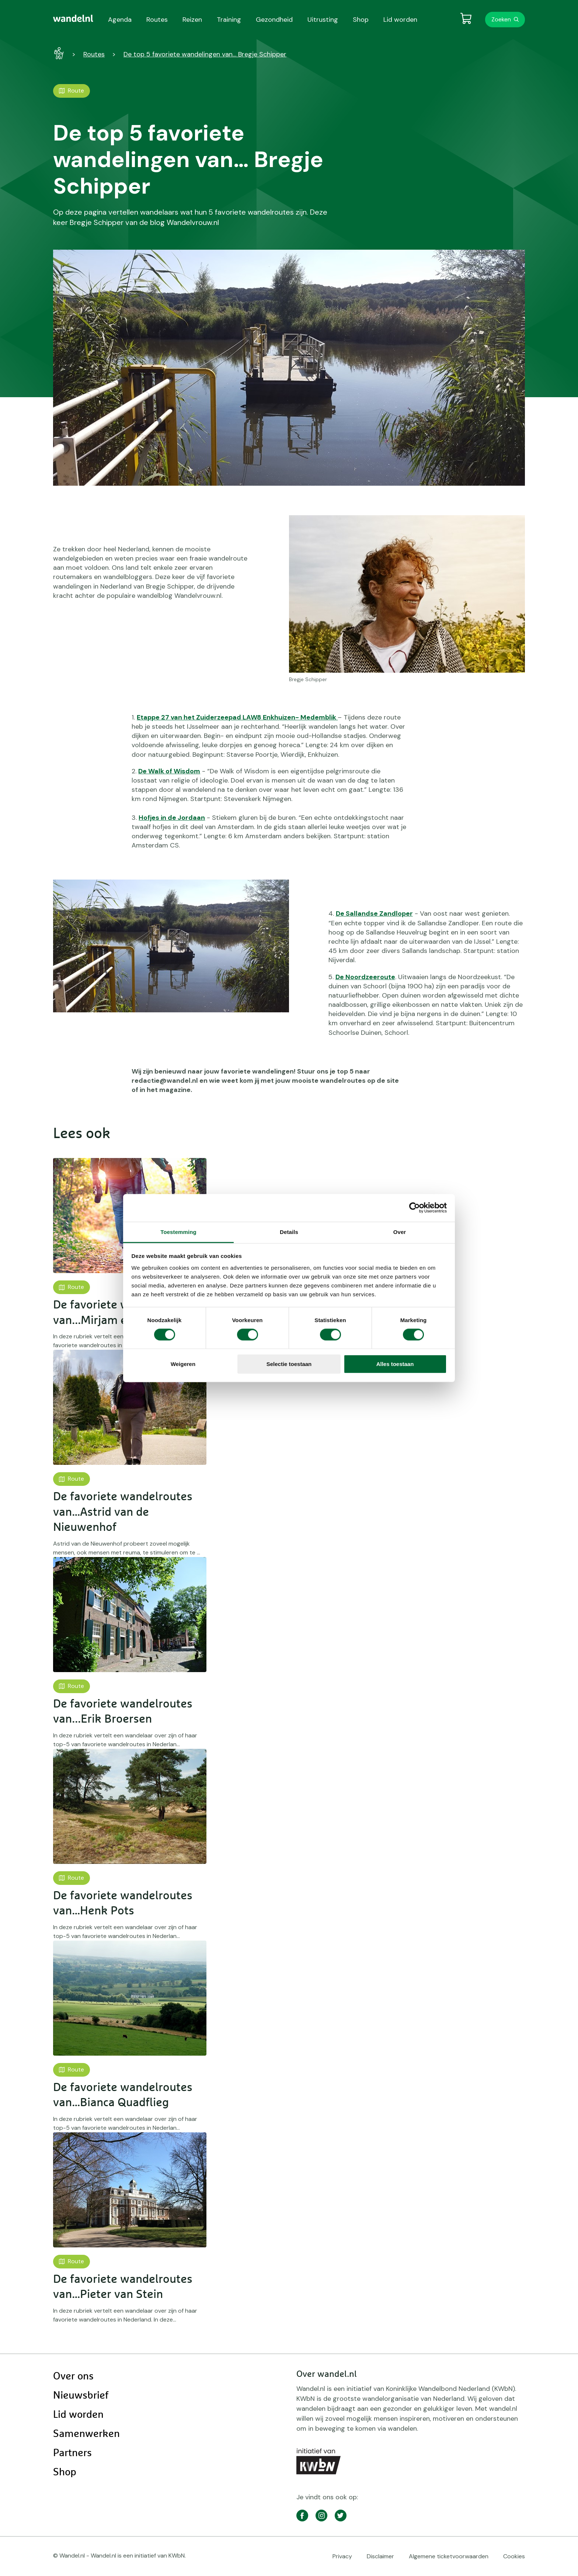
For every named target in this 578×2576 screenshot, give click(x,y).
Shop (64, 2472)
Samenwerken (86, 2434)
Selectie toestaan (289, 1364)
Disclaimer (380, 2556)
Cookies (514, 2556)
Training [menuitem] (229, 19)
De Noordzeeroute (365, 976)
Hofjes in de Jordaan (172, 817)
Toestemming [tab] (178, 1231)
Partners (72, 2453)
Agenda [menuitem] (120, 19)
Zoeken (501, 19)
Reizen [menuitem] (192, 19)
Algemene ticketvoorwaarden (448, 2556)
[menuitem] (73, 18)
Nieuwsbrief (80, 2395)
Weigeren (183, 1364)
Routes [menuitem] (157, 19)
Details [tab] (289, 1231)
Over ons (73, 2376)
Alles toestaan (395, 1364)
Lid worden (78, 2415)
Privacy (342, 2556)
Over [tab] (399, 1231)
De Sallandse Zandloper (374, 913)
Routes (94, 54)
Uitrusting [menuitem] (322, 19)
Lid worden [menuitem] (400, 19)
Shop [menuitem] (361, 19)
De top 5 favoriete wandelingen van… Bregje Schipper (204, 54)
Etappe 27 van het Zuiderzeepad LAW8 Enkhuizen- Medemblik (237, 717)
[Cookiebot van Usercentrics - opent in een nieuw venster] (414, 1207)
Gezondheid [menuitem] (274, 19)
